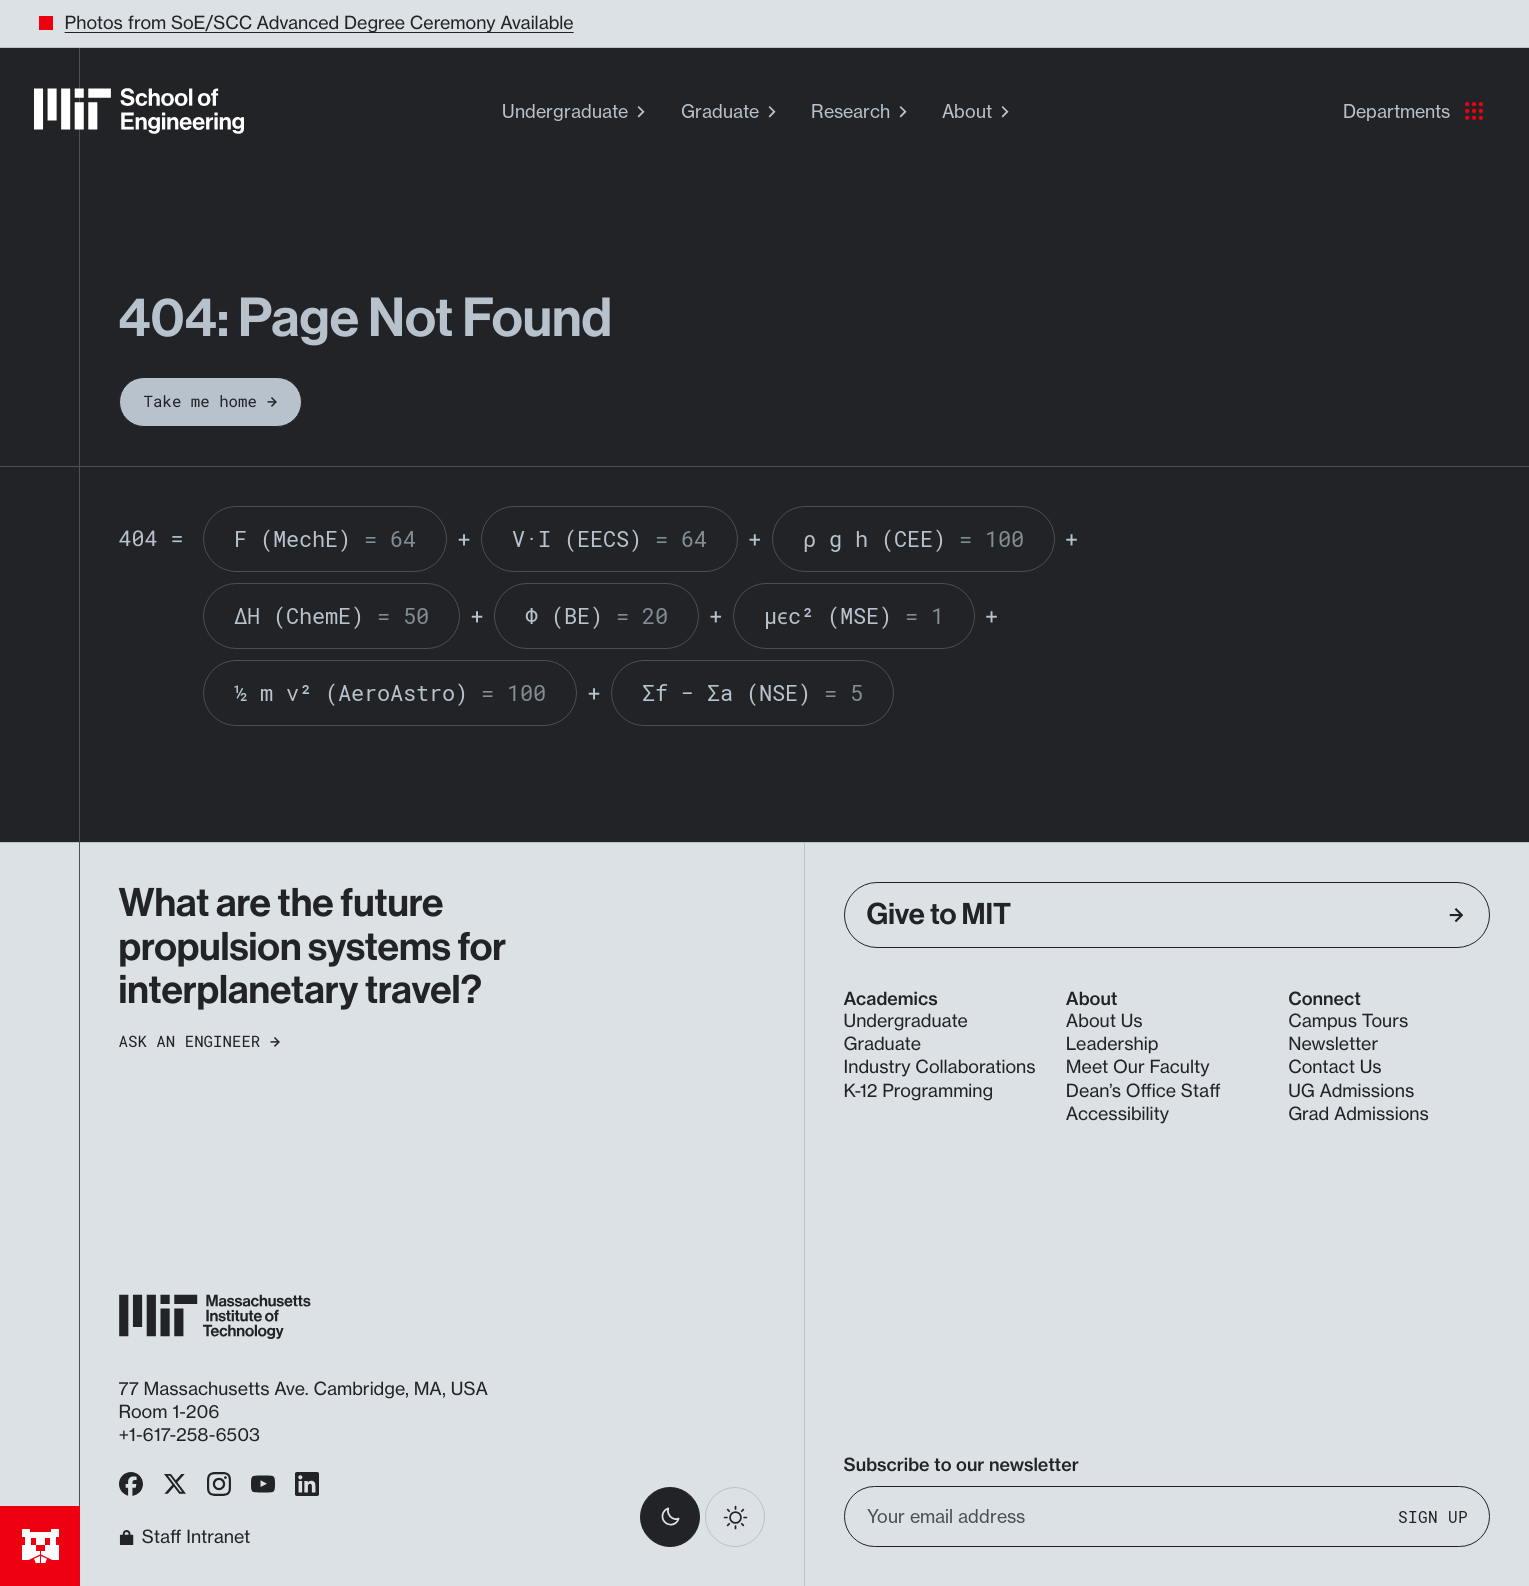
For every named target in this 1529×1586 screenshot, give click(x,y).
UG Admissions (1351, 1091)
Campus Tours (1348, 1021)
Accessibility (1117, 1114)
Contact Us (1334, 1067)
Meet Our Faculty (1138, 1067)
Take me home (211, 401)
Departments (1413, 111)
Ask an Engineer (200, 1042)
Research (861, 111)
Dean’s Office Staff (1143, 1091)
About (978, 111)
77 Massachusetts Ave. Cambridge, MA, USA (306, 1389)
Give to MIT (1165, 914)
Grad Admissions (1358, 1114)
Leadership (1112, 1044)
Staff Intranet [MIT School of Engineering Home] (185, 1538)
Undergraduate (576, 111)
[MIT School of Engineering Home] (139, 111)
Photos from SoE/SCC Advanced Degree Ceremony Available (319, 23)
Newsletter (1333, 1044)
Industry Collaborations (940, 1067)
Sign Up (1433, 1517)
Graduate (731, 111)
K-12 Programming (919, 1091)
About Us (1104, 1021)
